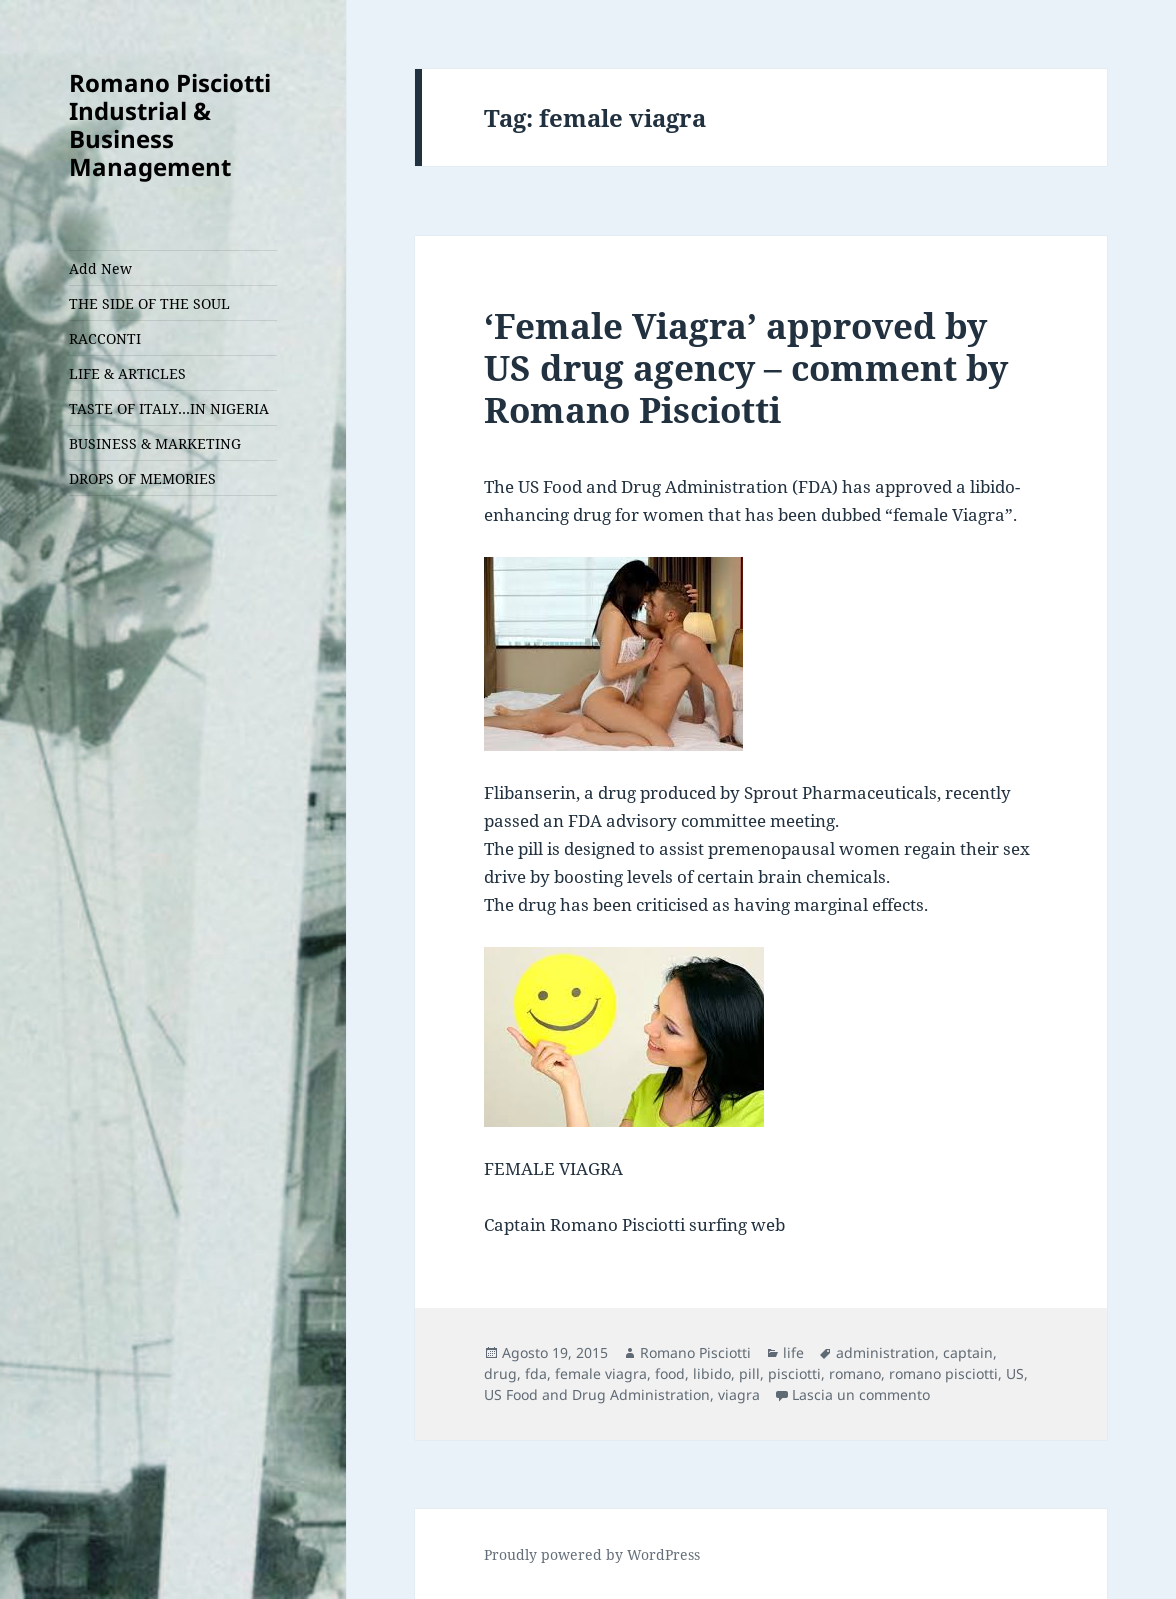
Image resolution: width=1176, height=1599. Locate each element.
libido (712, 1373)
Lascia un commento (861, 1394)
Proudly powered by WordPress (592, 1554)
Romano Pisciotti (695, 1352)
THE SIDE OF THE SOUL (149, 303)
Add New (100, 268)
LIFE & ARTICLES (127, 373)
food (670, 1373)
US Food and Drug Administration (597, 1394)
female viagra (601, 1373)
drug (500, 1373)
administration (885, 1352)
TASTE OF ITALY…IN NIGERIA (169, 408)
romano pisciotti (943, 1373)
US (1015, 1373)
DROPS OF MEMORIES (142, 478)
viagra (739, 1394)
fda (536, 1373)
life (793, 1352)
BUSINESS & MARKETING (155, 443)
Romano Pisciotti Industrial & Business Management (170, 124)
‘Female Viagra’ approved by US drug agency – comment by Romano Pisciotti (746, 367)
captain (968, 1352)
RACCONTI (105, 338)
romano (855, 1373)
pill (749, 1373)
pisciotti (794, 1373)
